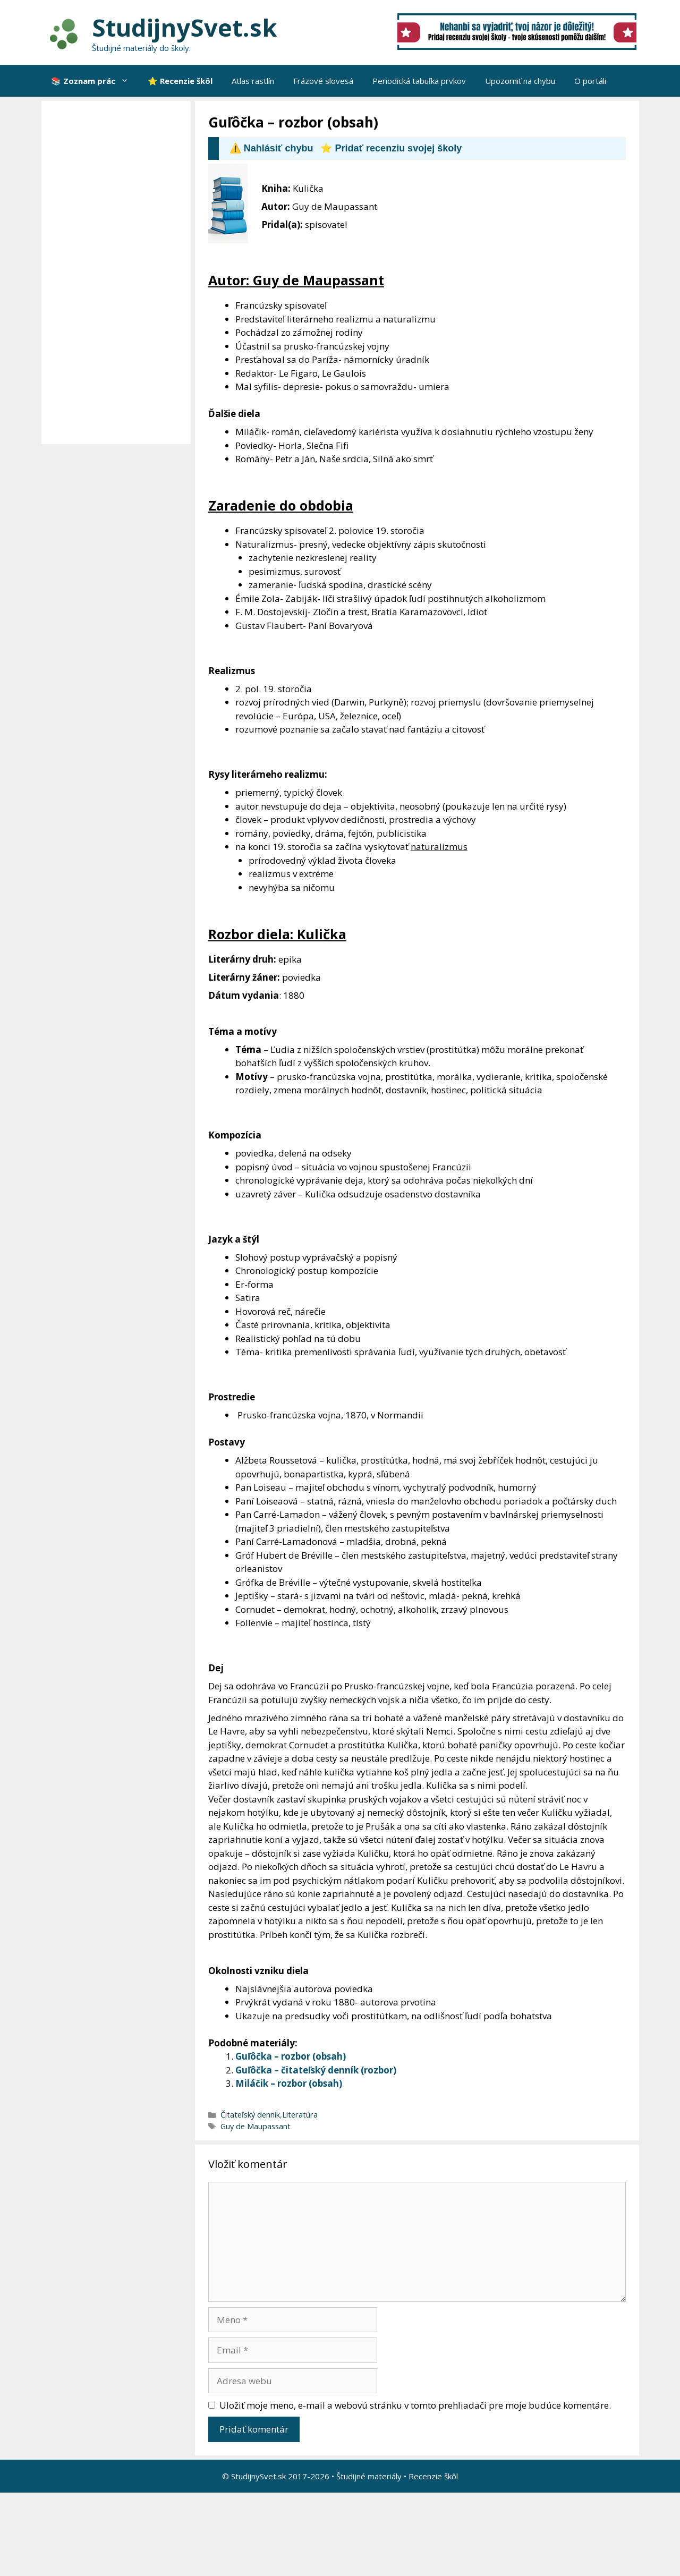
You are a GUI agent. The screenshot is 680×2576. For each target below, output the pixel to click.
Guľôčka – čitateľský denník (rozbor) (315, 2070)
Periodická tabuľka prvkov (419, 80)
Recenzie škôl (433, 2476)
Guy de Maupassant (255, 2126)
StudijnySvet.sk (184, 27)
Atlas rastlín (253, 80)
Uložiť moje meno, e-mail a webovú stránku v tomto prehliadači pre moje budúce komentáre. (415, 2405)
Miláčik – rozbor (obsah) (288, 2083)
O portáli (590, 80)
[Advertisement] (118, 272)
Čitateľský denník (250, 2115)
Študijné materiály (369, 2476)
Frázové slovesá (323, 80)
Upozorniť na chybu (520, 80)
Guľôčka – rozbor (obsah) (290, 2056)
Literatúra (300, 2115)
